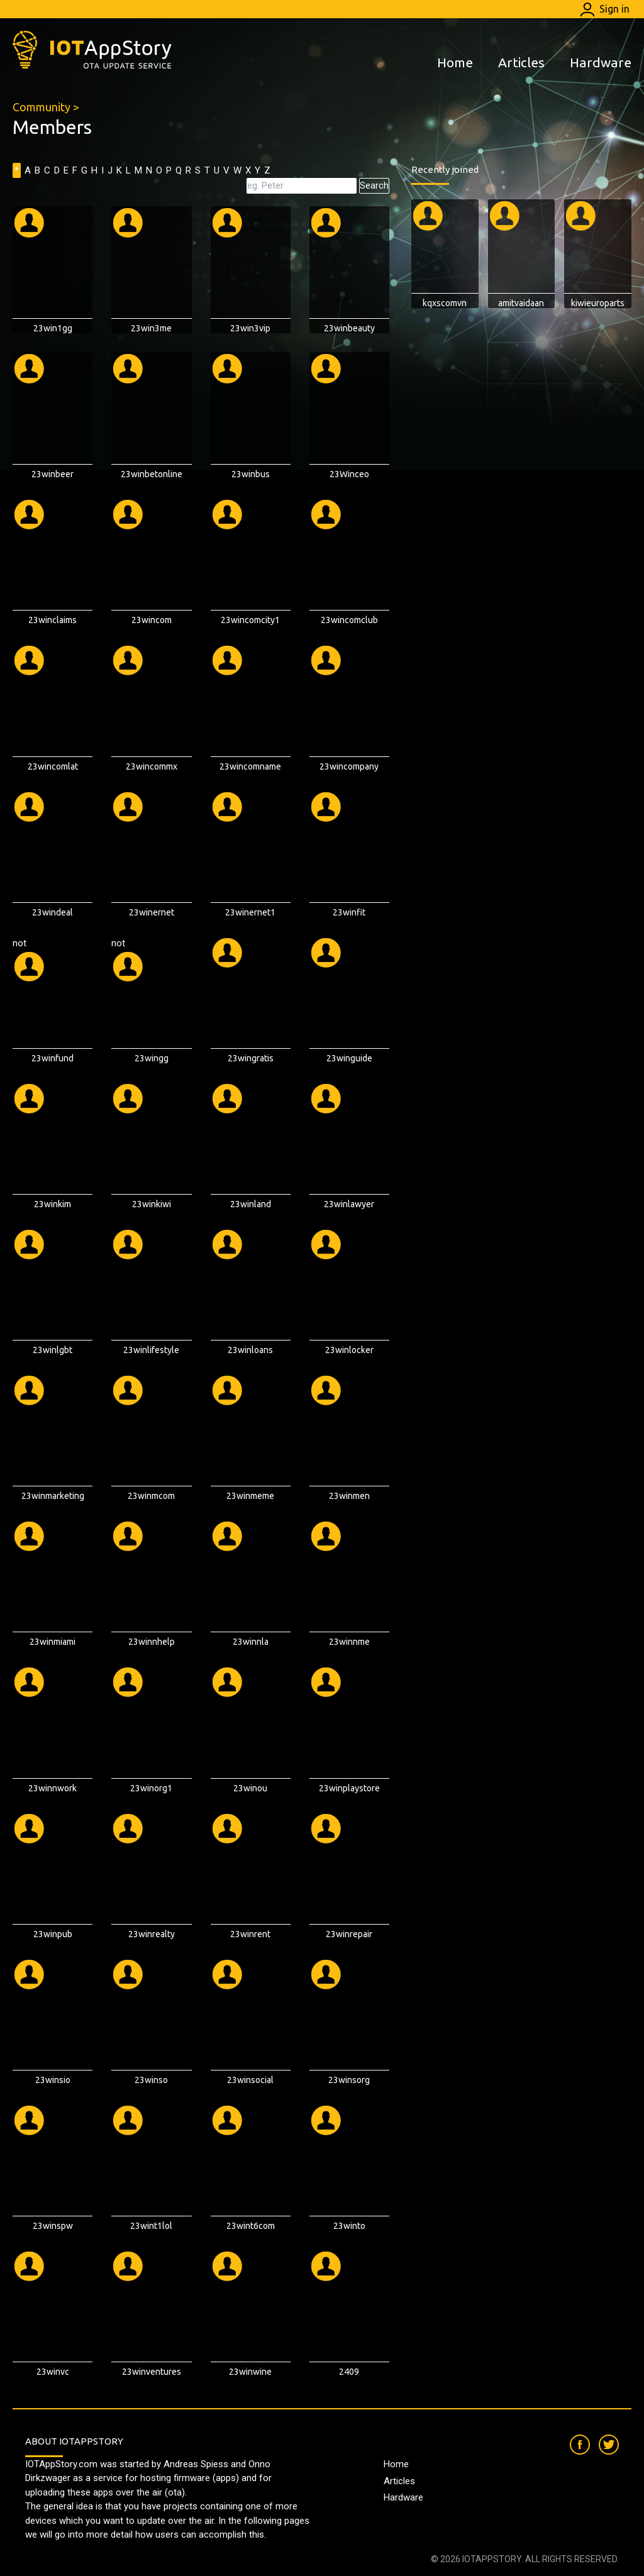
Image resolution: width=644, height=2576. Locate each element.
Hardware (600, 62)
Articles (521, 62)
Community (41, 107)
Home (455, 62)
